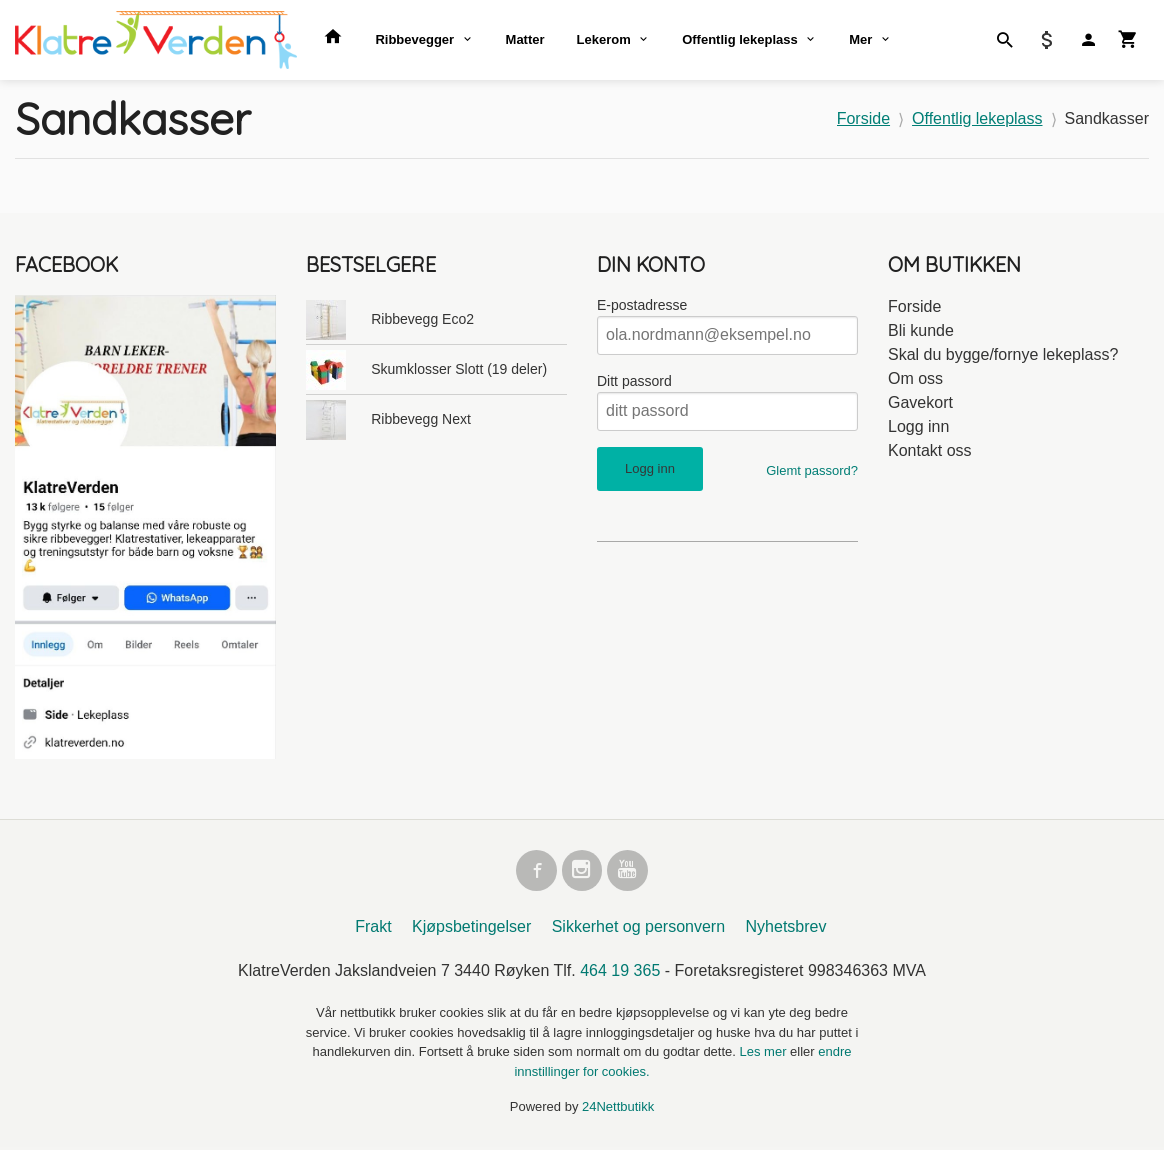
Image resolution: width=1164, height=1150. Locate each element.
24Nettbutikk (618, 1109)
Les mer (765, 1054)
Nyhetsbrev (786, 929)
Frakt (373, 929)
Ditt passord (634, 381)
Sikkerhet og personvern (638, 929)
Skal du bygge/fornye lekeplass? (1003, 354)
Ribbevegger (414, 39)
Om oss (915, 378)
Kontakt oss (930, 450)
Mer (860, 39)
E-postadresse (642, 305)
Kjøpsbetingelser (471, 929)
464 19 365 (620, 973)
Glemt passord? (812, 470)
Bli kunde (921, 330)
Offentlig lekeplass (740, 39)
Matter (525, 39)
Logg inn (918, 426)
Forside (863, 118)
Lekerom (604, 39)
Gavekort (920, 402)
